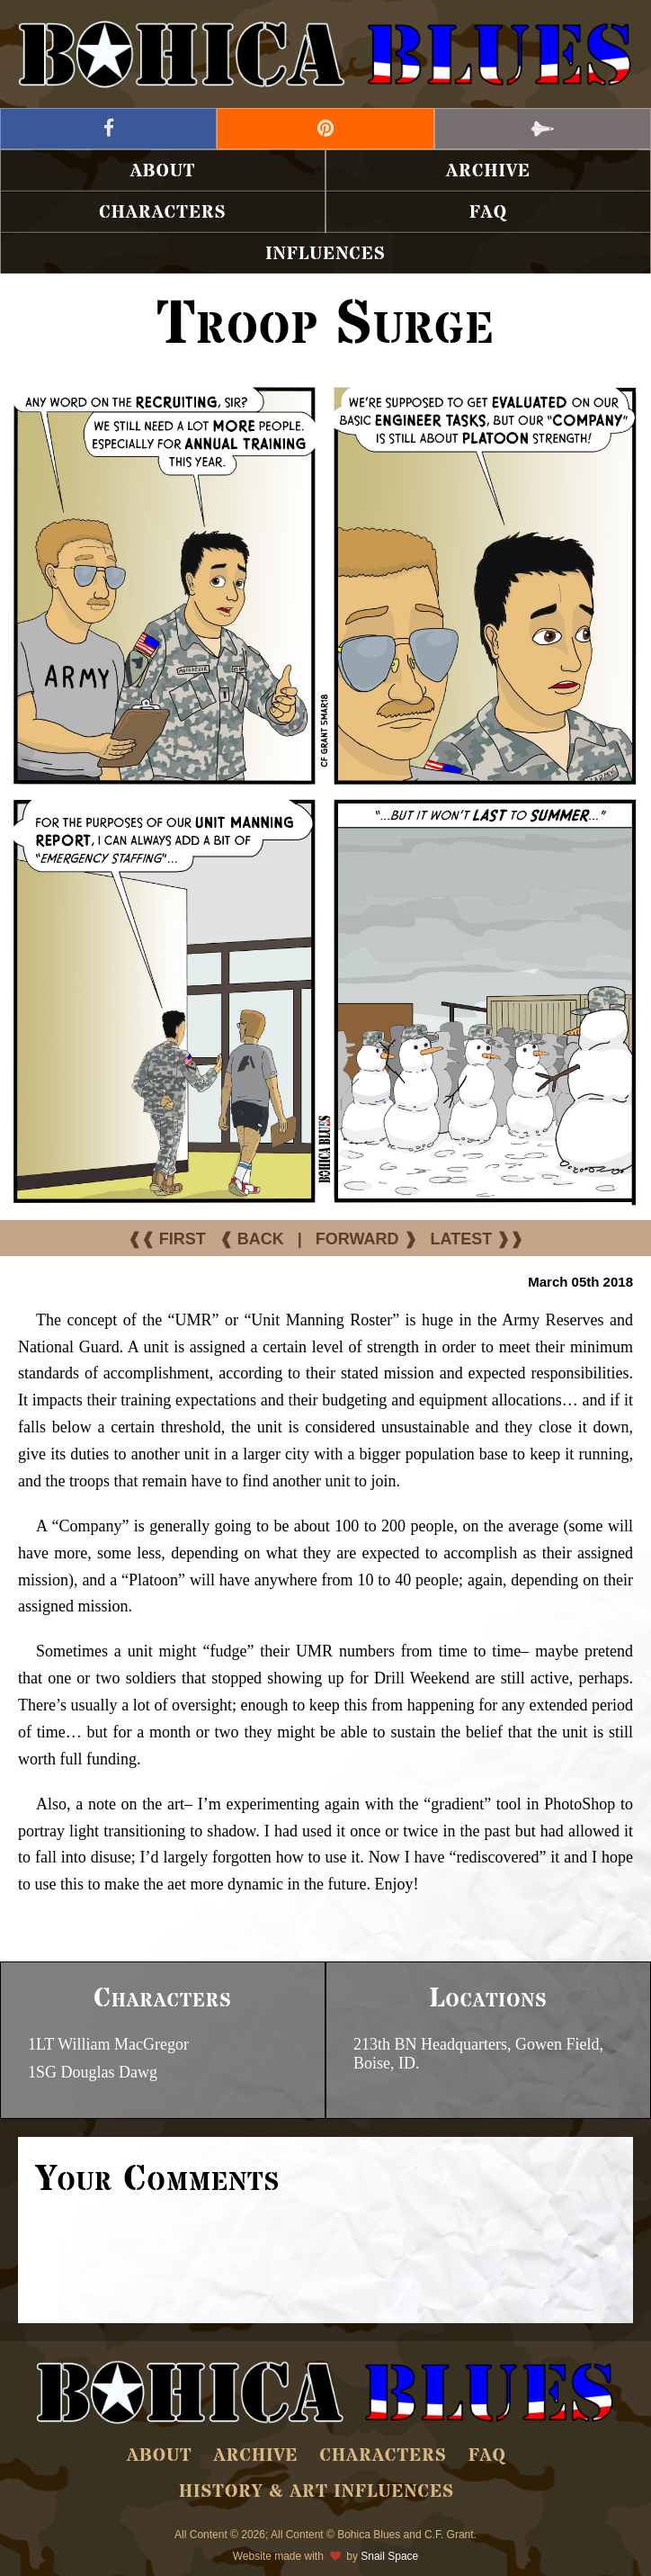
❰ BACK (251, 1239)
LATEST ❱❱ (477, 1239)
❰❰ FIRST (167, 1239)
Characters (162, 213)
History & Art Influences (316, 2492)
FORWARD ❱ (366, 1239)
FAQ (488, 213)
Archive (488, 171)
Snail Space (389, 2556)
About (163, 171)
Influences (325, 254)
